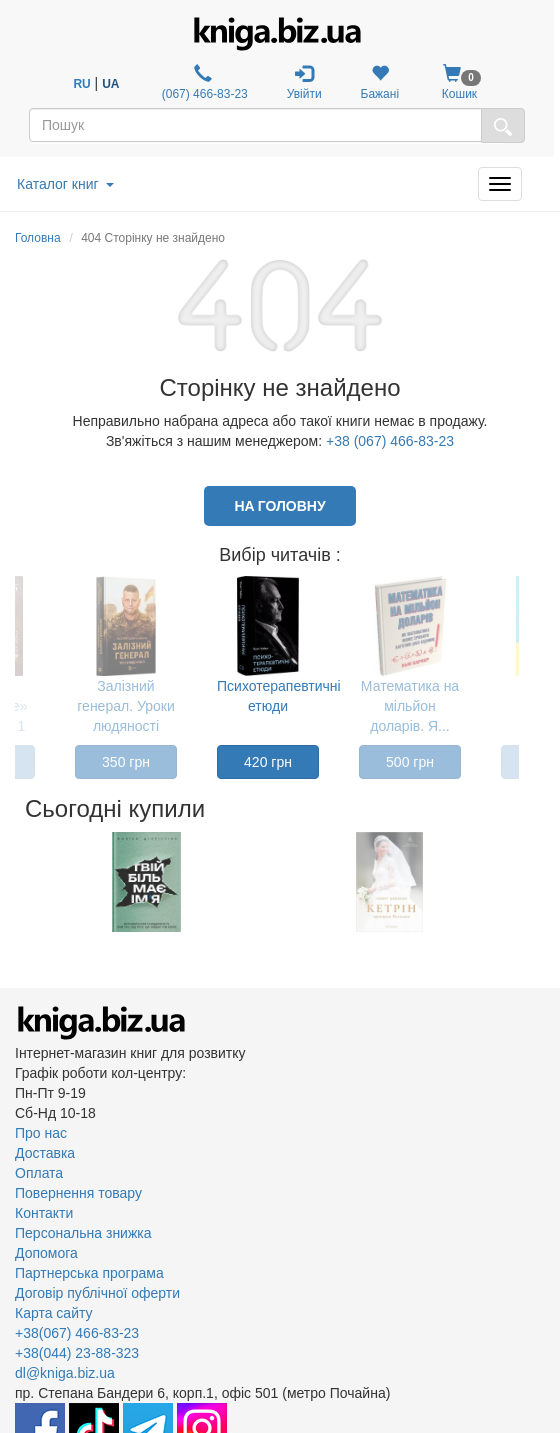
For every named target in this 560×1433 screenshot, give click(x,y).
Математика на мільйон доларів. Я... (410, 706)
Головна (38, 238)
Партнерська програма (89, 1273)
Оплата (39, 1173)
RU (81, 84)
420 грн (268, 762)
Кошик (459, 82)
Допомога (46, 1253)
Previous (17, 882)
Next (517, 882)
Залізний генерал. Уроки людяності (125, 706)
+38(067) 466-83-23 (77, 1333)
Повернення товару (78, 1193)
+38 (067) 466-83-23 (390, 441)
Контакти (44, 1213)
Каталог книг (65, 184)
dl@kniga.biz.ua (65, 1373)
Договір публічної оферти (97, 1293)
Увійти (304, 82)
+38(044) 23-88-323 (77, 1353)
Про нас (41, 1133)
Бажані (380, 82)
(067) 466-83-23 (202, 82)
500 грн (410, 762)
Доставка (45, 1153)
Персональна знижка (83, 1233)
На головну (279, 505)
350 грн (126, 762)
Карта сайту (54, 1313)
